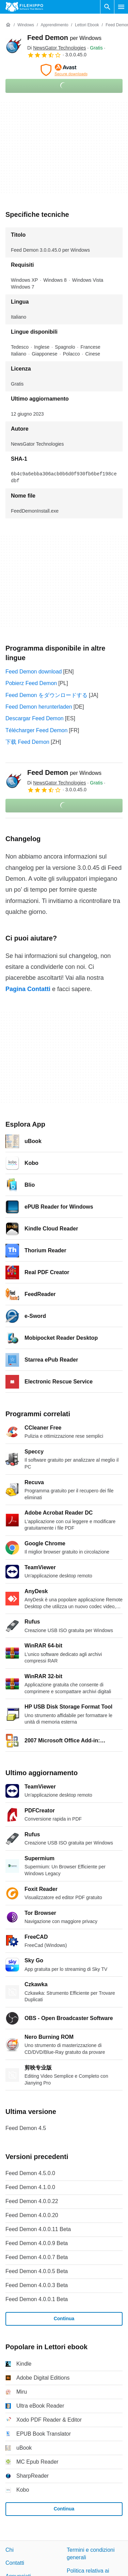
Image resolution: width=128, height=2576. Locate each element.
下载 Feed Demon (27, 742)
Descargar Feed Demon (34, 718)
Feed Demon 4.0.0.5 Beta (36, 2271)
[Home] (8, 25)
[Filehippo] (24, 7)
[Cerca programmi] (107, 7)
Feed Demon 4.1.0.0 (30, 2187)
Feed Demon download (33, 671)
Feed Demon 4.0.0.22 (31, 2201)
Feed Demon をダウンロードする (46, 695)
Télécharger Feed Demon (36, 730)
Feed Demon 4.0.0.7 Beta (36, 2257)
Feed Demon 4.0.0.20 (31, 2215)
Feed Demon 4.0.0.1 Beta (36, 2299)
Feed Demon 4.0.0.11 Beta (38, 2229)
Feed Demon (64, 37)
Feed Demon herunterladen (38, 707)
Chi (9, 2550)
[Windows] (25, 25)
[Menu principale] (121, 7)
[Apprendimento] (54, 25)
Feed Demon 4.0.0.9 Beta (36, 2243)
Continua (64, 2319)
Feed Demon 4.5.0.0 (30, 2173)
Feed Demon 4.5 (25, 2128)
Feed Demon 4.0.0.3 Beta (36, 2285)
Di (56, 48)
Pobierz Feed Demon (31, 683)
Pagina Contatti (27, 989)
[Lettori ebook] (87, 25)
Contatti (14, 2563)
